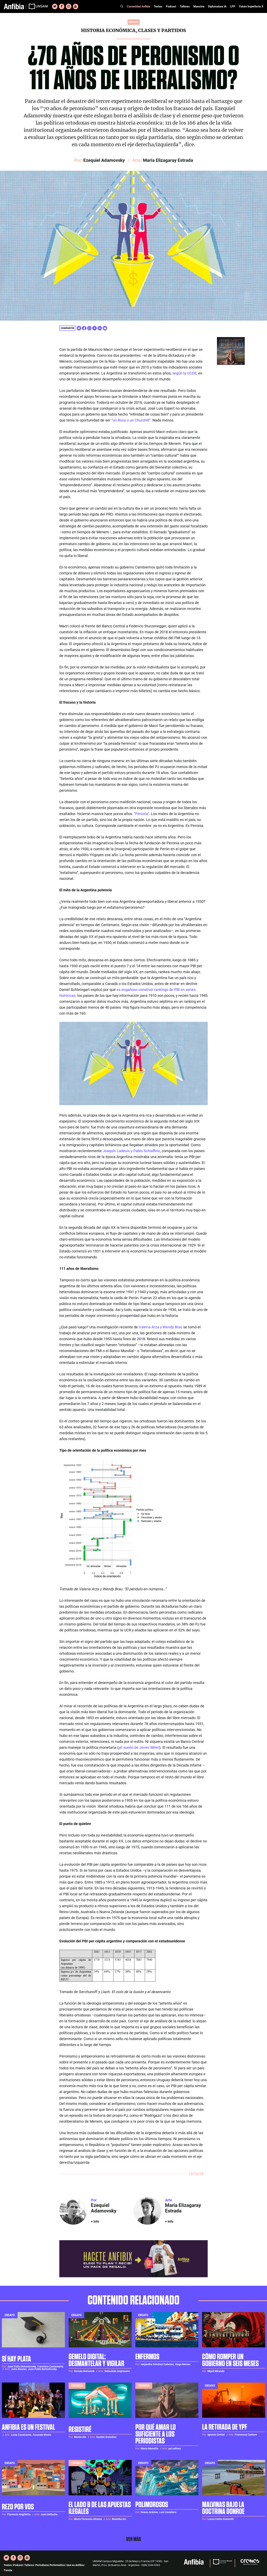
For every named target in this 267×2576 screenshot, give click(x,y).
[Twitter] (54, 6)
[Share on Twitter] (79, 328)
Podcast (171, 6)
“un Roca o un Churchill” (131, 420)
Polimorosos (151, 2505)
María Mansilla (149, 2448)
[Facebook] (61, 6)
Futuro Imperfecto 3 (251, 6)
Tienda (8, 2570)
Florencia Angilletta (19, 2514)
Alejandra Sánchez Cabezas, (157, 2364)
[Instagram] (68, 6)
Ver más (133, 2539)
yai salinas (174, 2448)
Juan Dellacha (49, 2514)
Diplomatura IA (217, 6)
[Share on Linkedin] (100, 328)
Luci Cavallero (167, 2512)
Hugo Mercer (182, 2364)
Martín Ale (80, 2437)
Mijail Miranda (216, 2371)
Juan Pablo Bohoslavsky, (21, 2366)
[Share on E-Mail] (105, 328)
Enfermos (147, 2357)
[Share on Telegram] (94, 328)
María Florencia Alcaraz (88, 2519)
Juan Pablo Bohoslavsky (42, 2369)
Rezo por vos (18, 2507)
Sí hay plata (16, 2359)
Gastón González (106, 2437)
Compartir (67, 328)
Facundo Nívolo (42, 2434)
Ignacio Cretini (216, 2434)
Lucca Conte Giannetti (220, 2519)
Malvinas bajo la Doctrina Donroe (223, 2508)
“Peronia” (141, 814)
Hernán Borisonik (84, 2371)
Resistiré (80, 2430)
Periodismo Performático (50, 2565)
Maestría (198, 6)
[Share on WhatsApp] (89, 328)
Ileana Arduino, (150, 2512)
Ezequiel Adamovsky (104, 160)
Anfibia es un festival (28, 2427)
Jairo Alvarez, (19, 2369)
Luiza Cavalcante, (21, 2434)
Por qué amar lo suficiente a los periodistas (155, 2434)
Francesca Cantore (246, 2434)
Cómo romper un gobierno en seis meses (230, 2360)
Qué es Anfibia (75, 2565)
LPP (232, 6)
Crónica (77, 2385)
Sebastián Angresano (117, 2371)
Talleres (185, 6)
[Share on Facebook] (84, 328)
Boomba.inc (119, 2519)
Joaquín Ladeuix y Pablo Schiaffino (131, 1151)
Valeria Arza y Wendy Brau (160, 1327)
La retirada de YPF (224, 2427)
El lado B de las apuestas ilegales (100, 2508)
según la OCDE (184, 373)
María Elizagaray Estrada (168, 160)
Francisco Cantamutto (50, 2366)
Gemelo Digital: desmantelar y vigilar (96, 2360)
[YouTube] (75, 6)
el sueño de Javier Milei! (139, 1747)
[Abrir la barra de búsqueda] (121, 6)
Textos (158, 6)
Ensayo (10, 2315)
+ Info (95, 2221)
